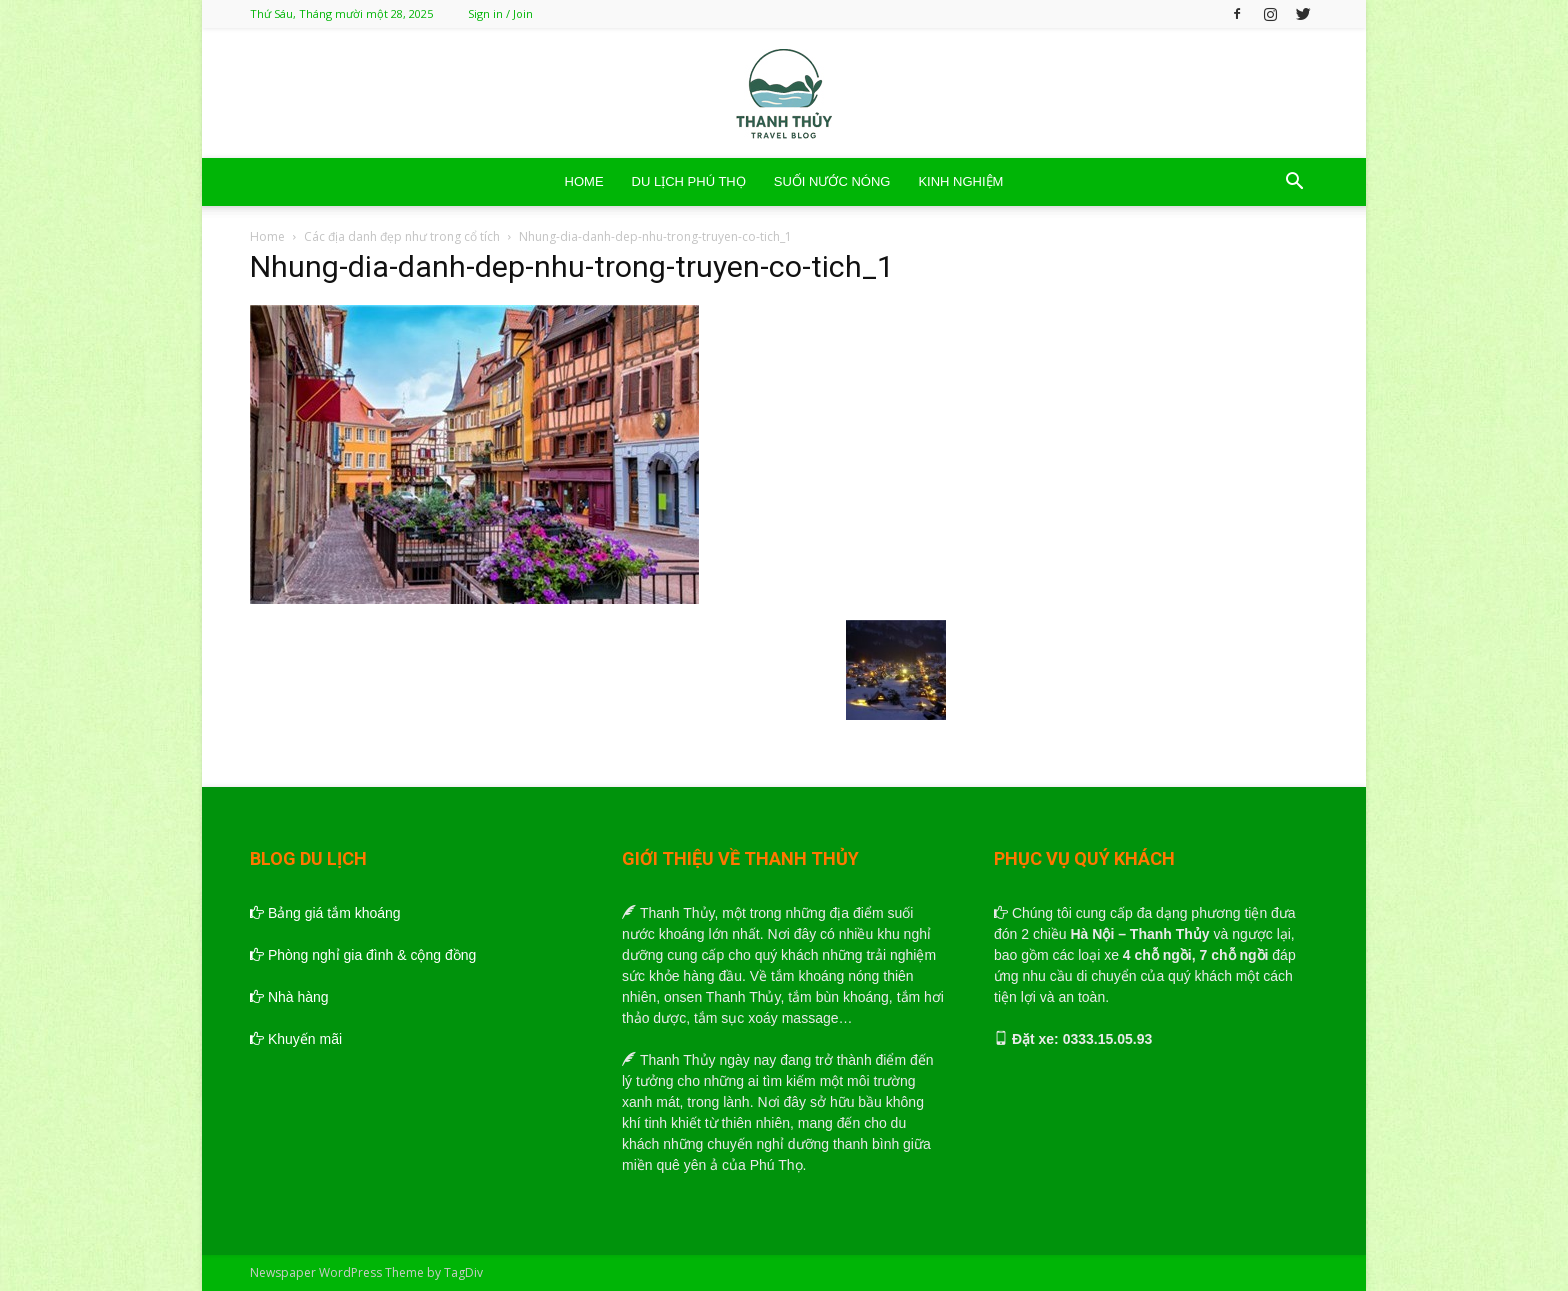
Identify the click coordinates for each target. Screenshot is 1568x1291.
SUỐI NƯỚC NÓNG (832, 181)
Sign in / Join (500, 13)
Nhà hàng (289, 997)
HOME (584, 181)
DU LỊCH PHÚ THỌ (689, 181)
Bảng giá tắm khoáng (325, 913)
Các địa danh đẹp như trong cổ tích (402, 236)
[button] (1294, 183)
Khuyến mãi (296, 1039)
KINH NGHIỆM (960, 181)
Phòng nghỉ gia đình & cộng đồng (363, 955)
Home (267, 236)
